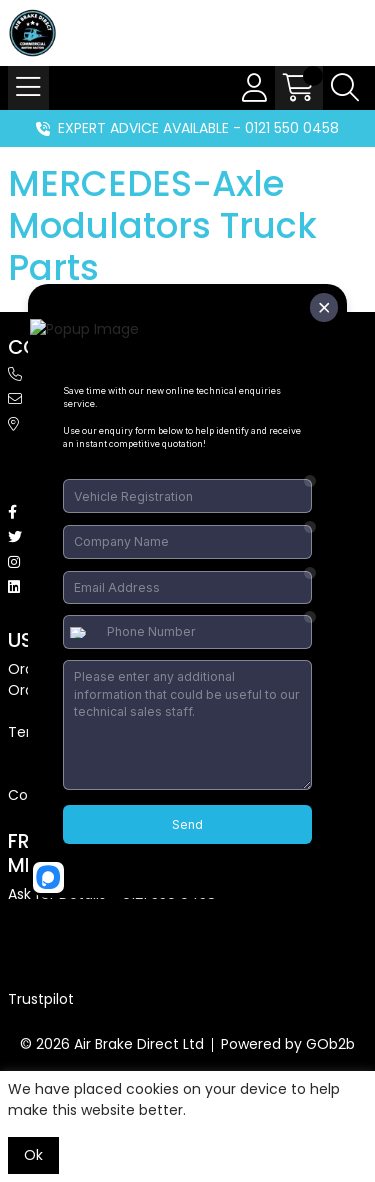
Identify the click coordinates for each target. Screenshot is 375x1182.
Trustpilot (41, 999)
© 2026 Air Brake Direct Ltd (112, 1044)
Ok (33, 1155)
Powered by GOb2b (288, 1044)
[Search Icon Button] (345, 88)
